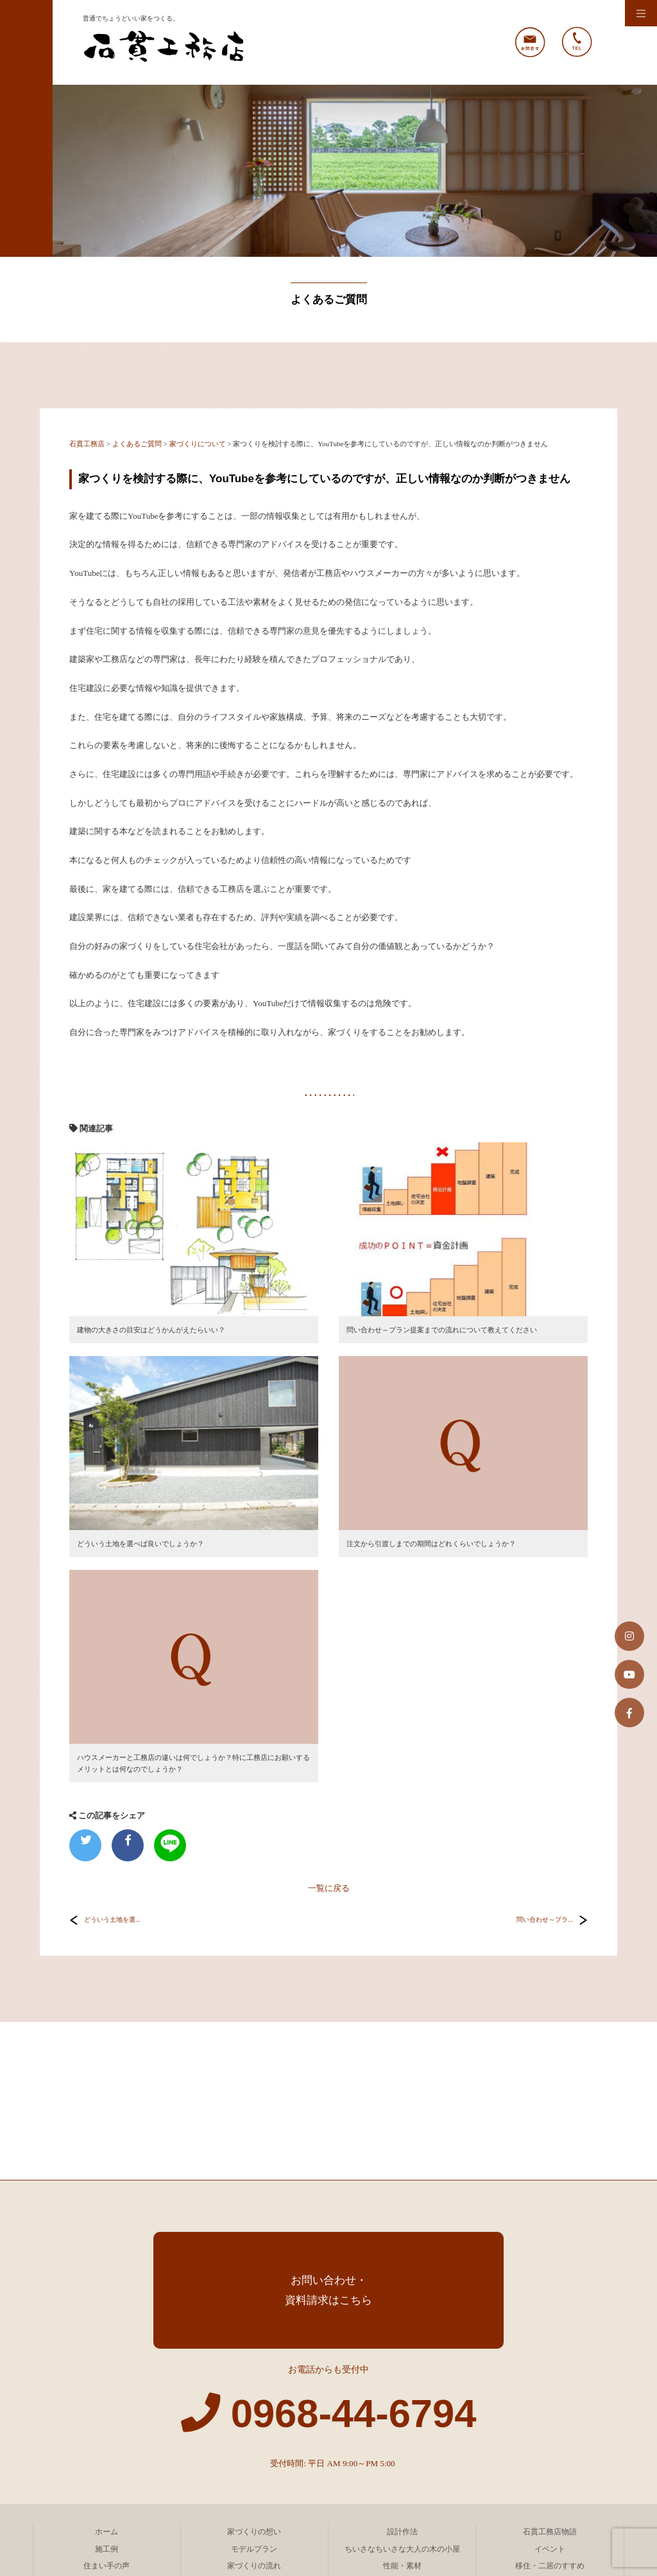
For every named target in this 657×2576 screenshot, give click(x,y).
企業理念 (254, 2441)
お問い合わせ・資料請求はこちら (328, 2132)
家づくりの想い (254, 2373)
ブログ (549, 2458)
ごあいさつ (402, 2441)
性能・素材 (402, 2407)
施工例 (106, 2391)
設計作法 (402, 2373)
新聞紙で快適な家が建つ (402, 2425)
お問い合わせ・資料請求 (106, 2475)
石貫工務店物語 (550, 2373)
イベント (549, 2391)
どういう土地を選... (112, 1920)
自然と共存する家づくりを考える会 (254, 2475)
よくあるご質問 (550, 2425)
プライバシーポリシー (254, 2458)
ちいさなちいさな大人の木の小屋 (402, 2391)
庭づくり (106, 2425)
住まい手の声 (106, 2407)
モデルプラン (254, 2391)
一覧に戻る (329, 1888)
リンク (549, 2441)
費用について (254, 2425)
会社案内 (106, 2441)
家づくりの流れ (254, 2407)
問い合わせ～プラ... (544, 1920)
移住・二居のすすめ (549, 2407)
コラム (402, 2458)
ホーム (106, 2373)
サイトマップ (106, 2458)
